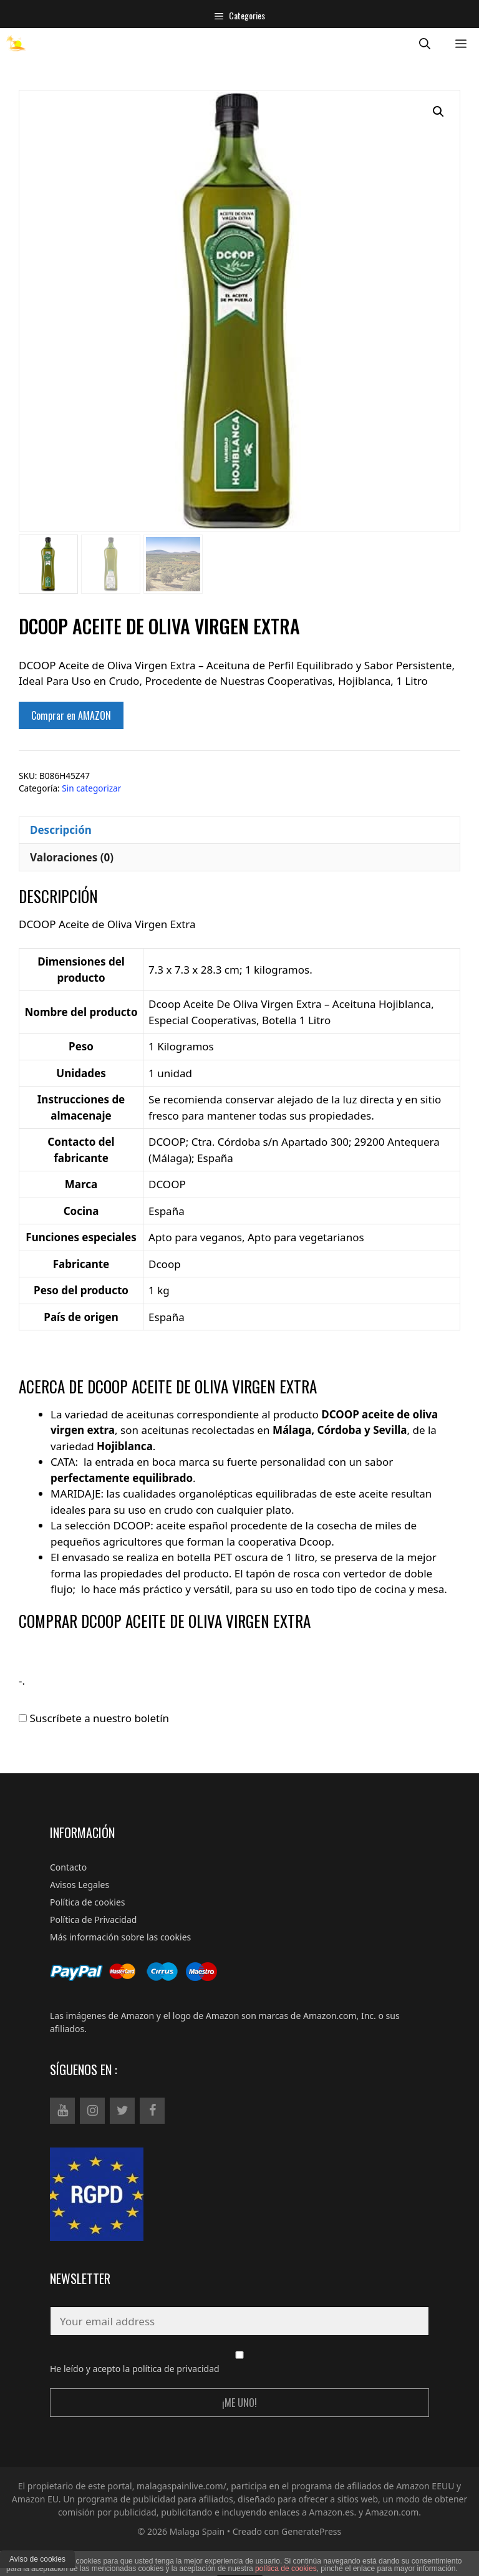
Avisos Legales (79, 1885)
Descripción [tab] (61, 830)
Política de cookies (87, 1902)
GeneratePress (311, 2531)
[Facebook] (152, 2111)
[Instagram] (92, 2111)
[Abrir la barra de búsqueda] (425, 43)
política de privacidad (176, 2369)
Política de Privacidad (93, 1919)
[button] (438, 111)
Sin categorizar (91, 788)
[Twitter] (122, 2111)
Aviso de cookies (37, 2559)
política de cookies (286, 2568)
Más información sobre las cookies (120, 1937)
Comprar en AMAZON (71, 715)
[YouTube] (62, 2111)
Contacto (68, 1867)
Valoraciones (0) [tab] (72, 857)
